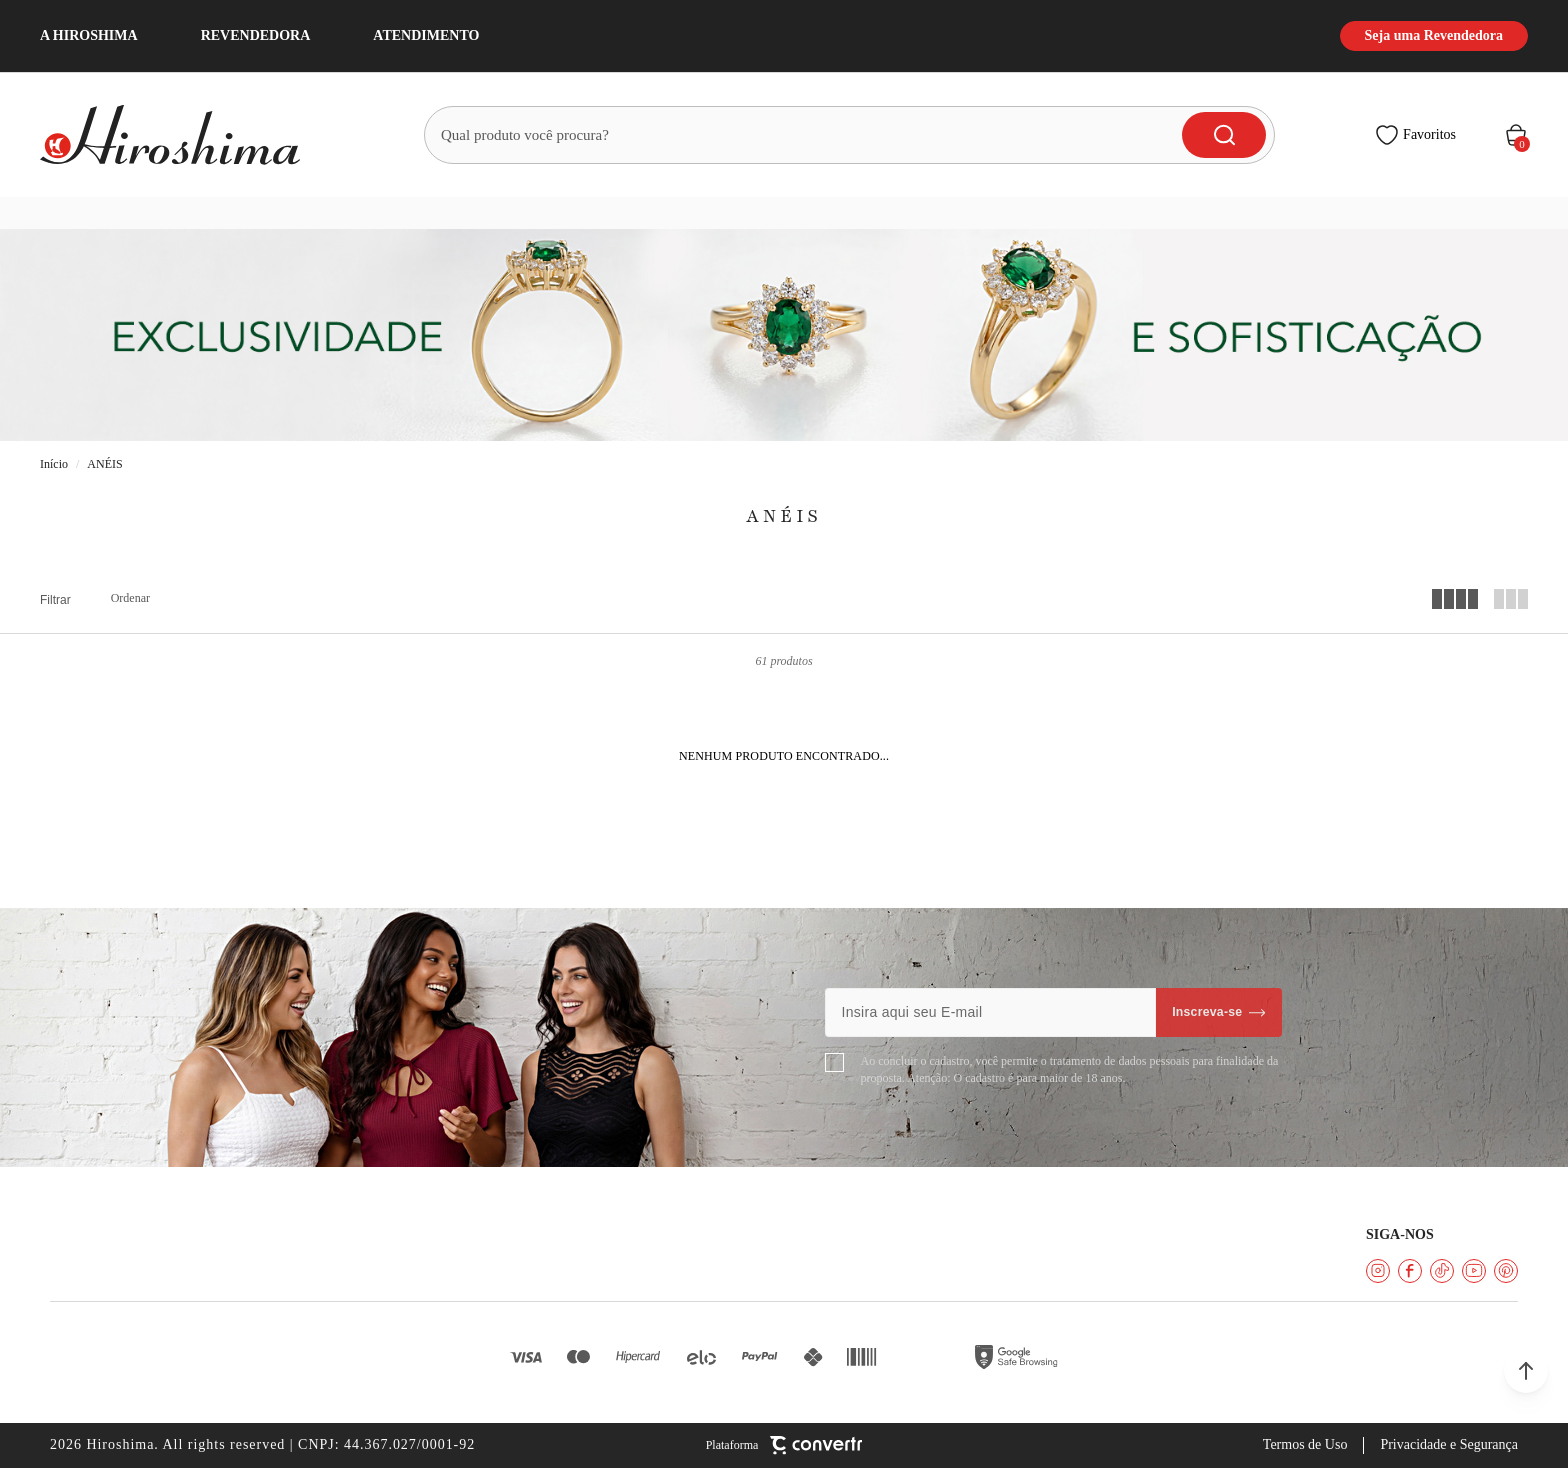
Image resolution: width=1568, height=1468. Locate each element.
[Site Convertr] (784, 1445)
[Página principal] (182, 135)
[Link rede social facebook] (1410, 1271)
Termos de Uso (1305, 1444)
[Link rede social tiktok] (1442, 1271)
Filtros (55, 600)
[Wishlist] (1415, 135)
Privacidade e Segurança (1449, 1444)
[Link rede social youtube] (1474, 1271)
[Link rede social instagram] (1378, 1271)
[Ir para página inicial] (54, 464)
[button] (1526, 1371)
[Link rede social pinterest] (1506, 1271)
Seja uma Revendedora (1434, 35)
